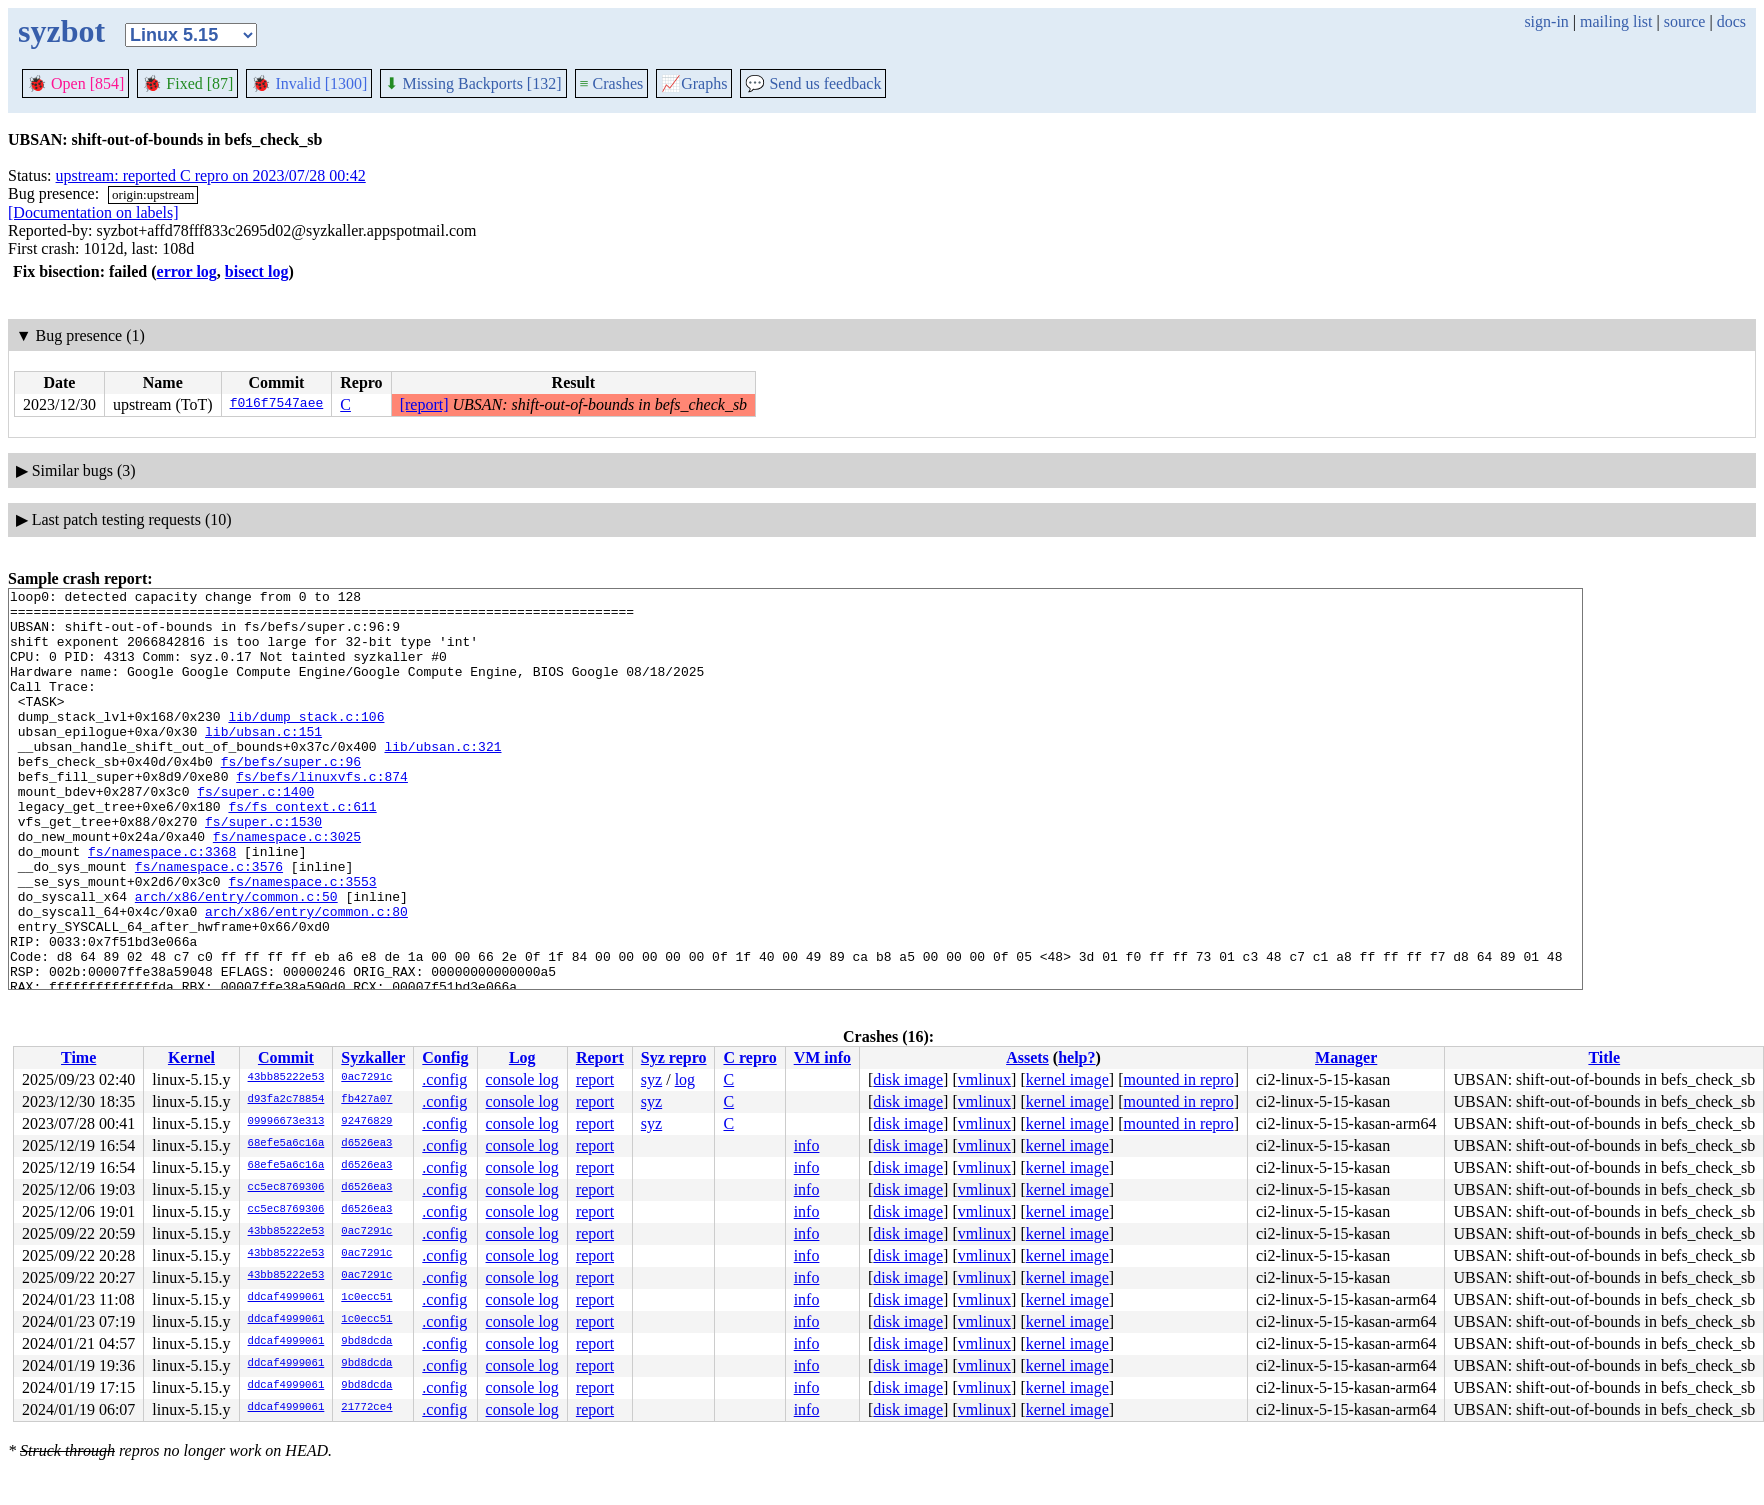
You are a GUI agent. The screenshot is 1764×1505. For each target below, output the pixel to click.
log (685, 1079)
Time (78, 1057)
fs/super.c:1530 (263, 869)
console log (522, 1079)
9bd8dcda (366, 1342)
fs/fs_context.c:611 (302, 851)
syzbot (61, 31)
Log (522, 1057)
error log (187, 271)
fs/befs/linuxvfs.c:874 (322, 815)
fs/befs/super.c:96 (291, 797)
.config (444, 1079)
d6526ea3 (366, 1144)
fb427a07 (366, 1100)
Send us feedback (813, 83)
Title (1604, 1057)
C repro (749, 1057)
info (807, 1145)
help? (1076, 1057)
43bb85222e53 (286, 1078)
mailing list (1616, 21)
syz (651, 1079)
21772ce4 (366, 1408)
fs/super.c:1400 (255, 833)
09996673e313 (286, 1122)
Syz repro (674, 1057)
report (595, 1079)
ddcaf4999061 (286, 1298)
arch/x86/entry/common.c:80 (306, 977)
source (1685, 21)
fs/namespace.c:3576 (209, 923)
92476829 (366, 1122)
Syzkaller (373, 1057)
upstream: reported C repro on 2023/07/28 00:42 (211, 175)
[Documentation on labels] (93, 212)
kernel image (1067, 1079)
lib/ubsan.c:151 (263, 761)
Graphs (694, 83)
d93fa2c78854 (286, 1100)
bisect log (257, 271)
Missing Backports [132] (473, 83)
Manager (1346, 1057)
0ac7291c (366, 1078)
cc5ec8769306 (286, 1188)
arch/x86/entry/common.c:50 (236, 959)
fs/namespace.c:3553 (302, 941)
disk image (908, 1079)
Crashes (612, 83)
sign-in (1546, 21)
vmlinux (984, 1079)
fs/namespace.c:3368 (162, 905)
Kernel (191, 1057)
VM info (822, 1057)
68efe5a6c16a (286, 1144)
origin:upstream (153, 194)
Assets (1027, 1057)
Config (445, 1057)
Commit (286, 1057)
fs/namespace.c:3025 (287, 887)
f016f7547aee (277, 405)
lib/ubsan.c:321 (442, 779)
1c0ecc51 (366, 1298)
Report (600, 1057)
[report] (424, 404)
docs (1731, 21)
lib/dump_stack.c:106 (306, 743)
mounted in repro (1178, 1079)
